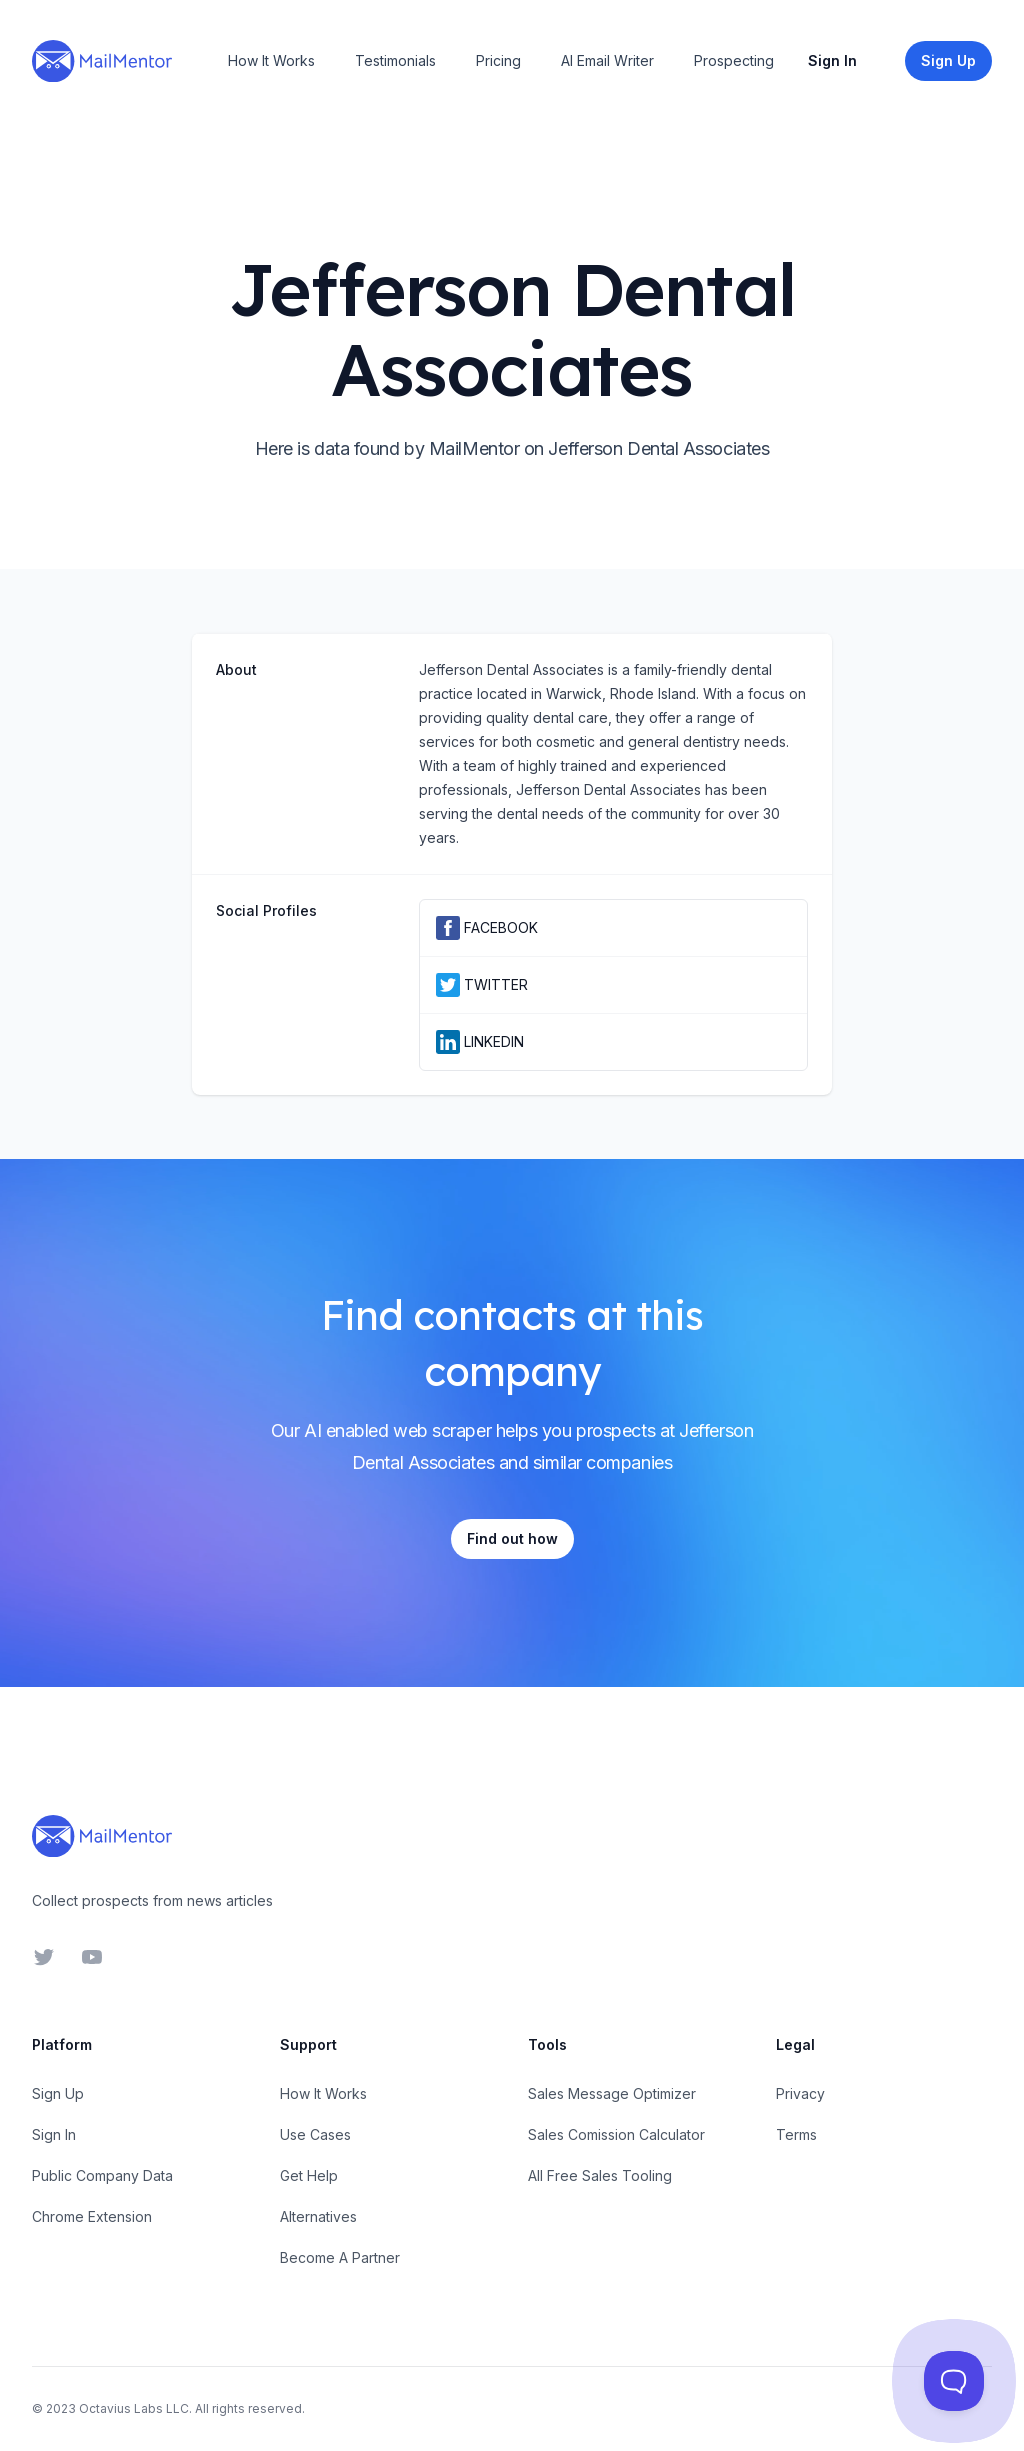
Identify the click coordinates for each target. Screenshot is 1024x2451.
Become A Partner (340, 2257)
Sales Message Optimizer (612, 2093)
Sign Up (58, 2093)
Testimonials (395, 60)
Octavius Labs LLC (134, 2408)
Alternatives (318, 2216)
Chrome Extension (92, 2216)
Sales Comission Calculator (616, 2134)
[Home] (102, 61)
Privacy (800, 2093)
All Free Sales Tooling (600, 2175)
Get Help (309, 2175)
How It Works (271, 60)
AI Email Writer (607, 60)
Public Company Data (102, 2175)
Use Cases (315, 2134)
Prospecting (734, 60)
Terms (796, 2134)
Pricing (498, 60)
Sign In (832, 60)
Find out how (512, 1538)
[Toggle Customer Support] (954, 2381)
